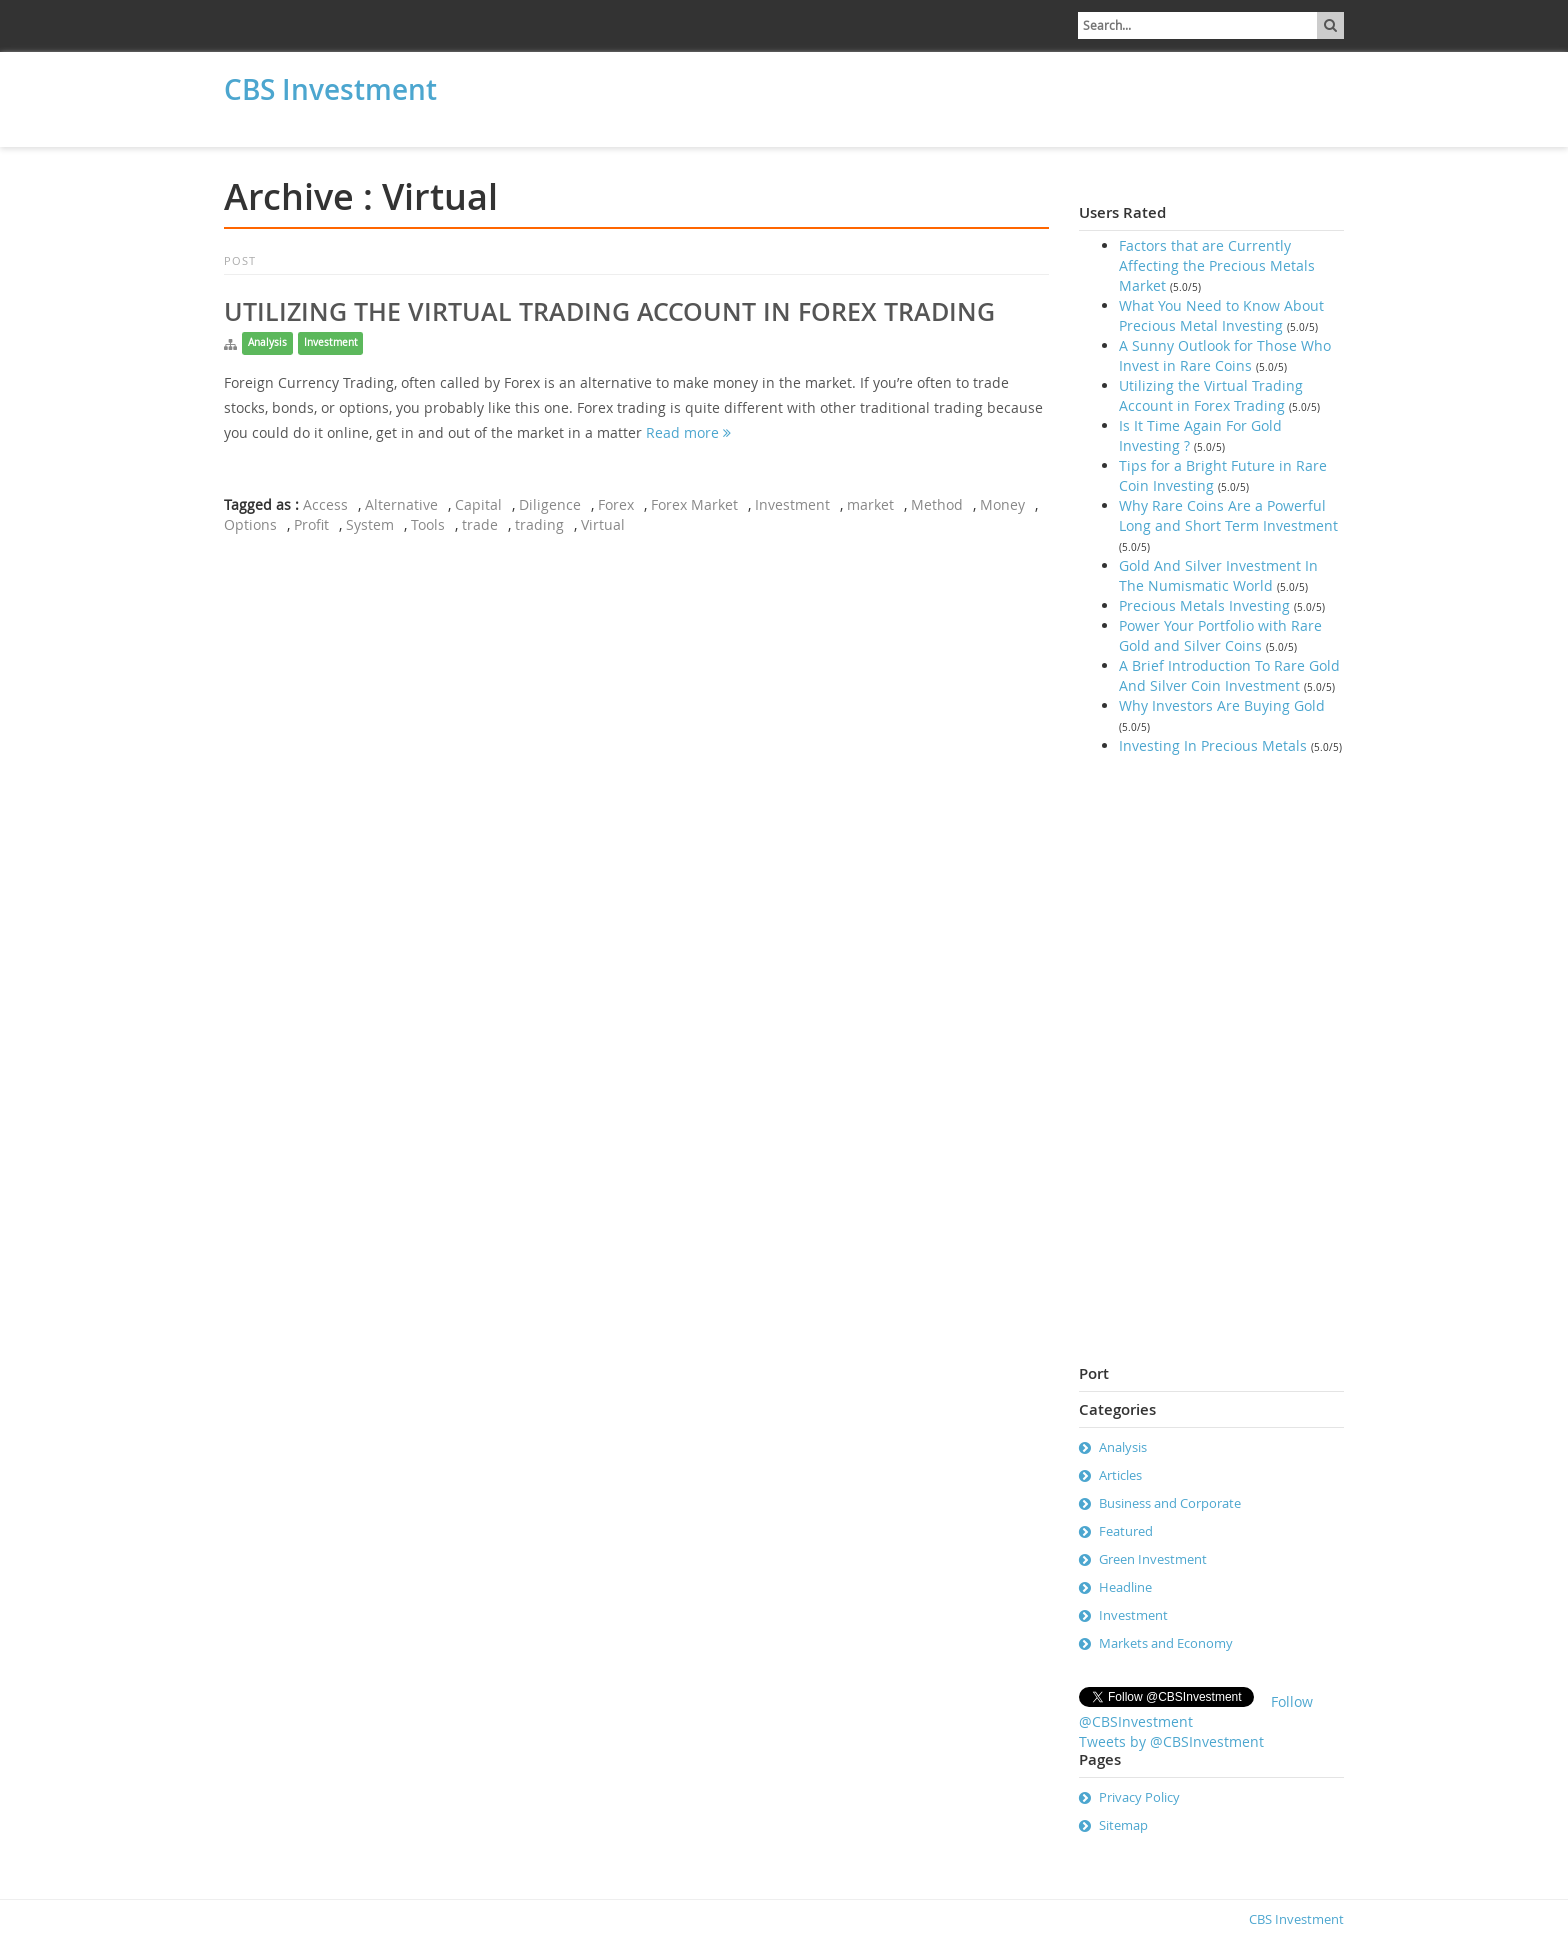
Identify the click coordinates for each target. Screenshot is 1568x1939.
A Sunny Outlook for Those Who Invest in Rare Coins (1225, 355)
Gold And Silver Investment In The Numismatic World (1218, 575)
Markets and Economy (1166, 1643)
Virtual (603, 524)
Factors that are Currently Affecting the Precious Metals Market (1217, 265)
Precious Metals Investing (1204, 605)
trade (480, 524)
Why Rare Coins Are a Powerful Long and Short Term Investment (1228, 515)
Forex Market (694, 504)
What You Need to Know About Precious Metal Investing (1221, 315)
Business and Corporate (1170, 1503)
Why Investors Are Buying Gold (1222, 705)
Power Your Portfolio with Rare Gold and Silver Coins (1220, 635)
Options (250, 524)
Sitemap (1123, 1825)
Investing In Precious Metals (1213, 745)
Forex (616, 504)
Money (1002, 504)
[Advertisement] (619, 97)
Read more (688, 432)
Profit (311, 524)
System (370, 524)
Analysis (267, 342)
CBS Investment (330, 89)
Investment (331, 342)
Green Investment (1153, 1559)
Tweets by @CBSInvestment (1171, 1741)
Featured (1126, 1531)
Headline (1125, 1587)
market (870, 504)
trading (539, 524)
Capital (478, 504)
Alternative (401, 504)
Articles (1120, 1475)
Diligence (550, 504)
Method (937, 504)
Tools (428, 524)
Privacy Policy (1139, 1797)
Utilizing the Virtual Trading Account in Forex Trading (609, 312)
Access (325, 504)
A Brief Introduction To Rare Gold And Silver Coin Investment (1229, 675)
